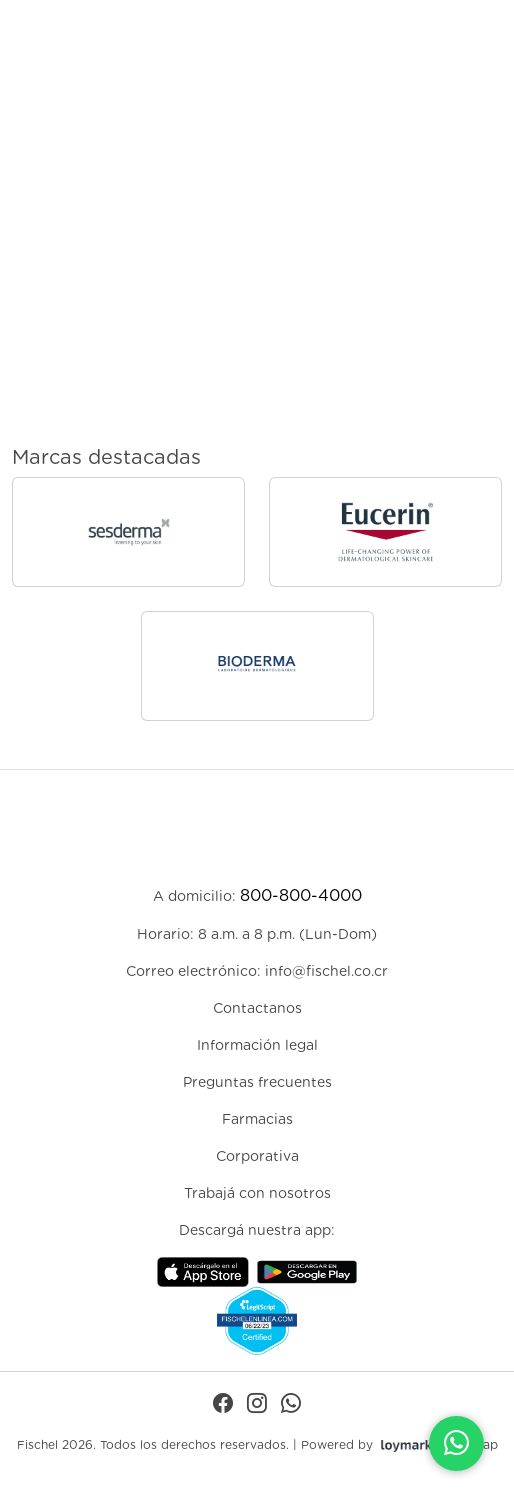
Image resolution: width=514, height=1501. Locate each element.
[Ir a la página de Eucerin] (385, 532)
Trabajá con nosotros (257, 1193)
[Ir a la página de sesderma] (128, 532)
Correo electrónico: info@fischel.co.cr (257, 971)
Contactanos (257, 1008)
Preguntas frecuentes (257, 1082)
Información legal (257, 1045)
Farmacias (257, 1119)
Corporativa (257, 1156)
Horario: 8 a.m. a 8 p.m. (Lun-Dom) (257, 934)
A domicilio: (257, 895)
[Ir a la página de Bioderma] (257, 666)
